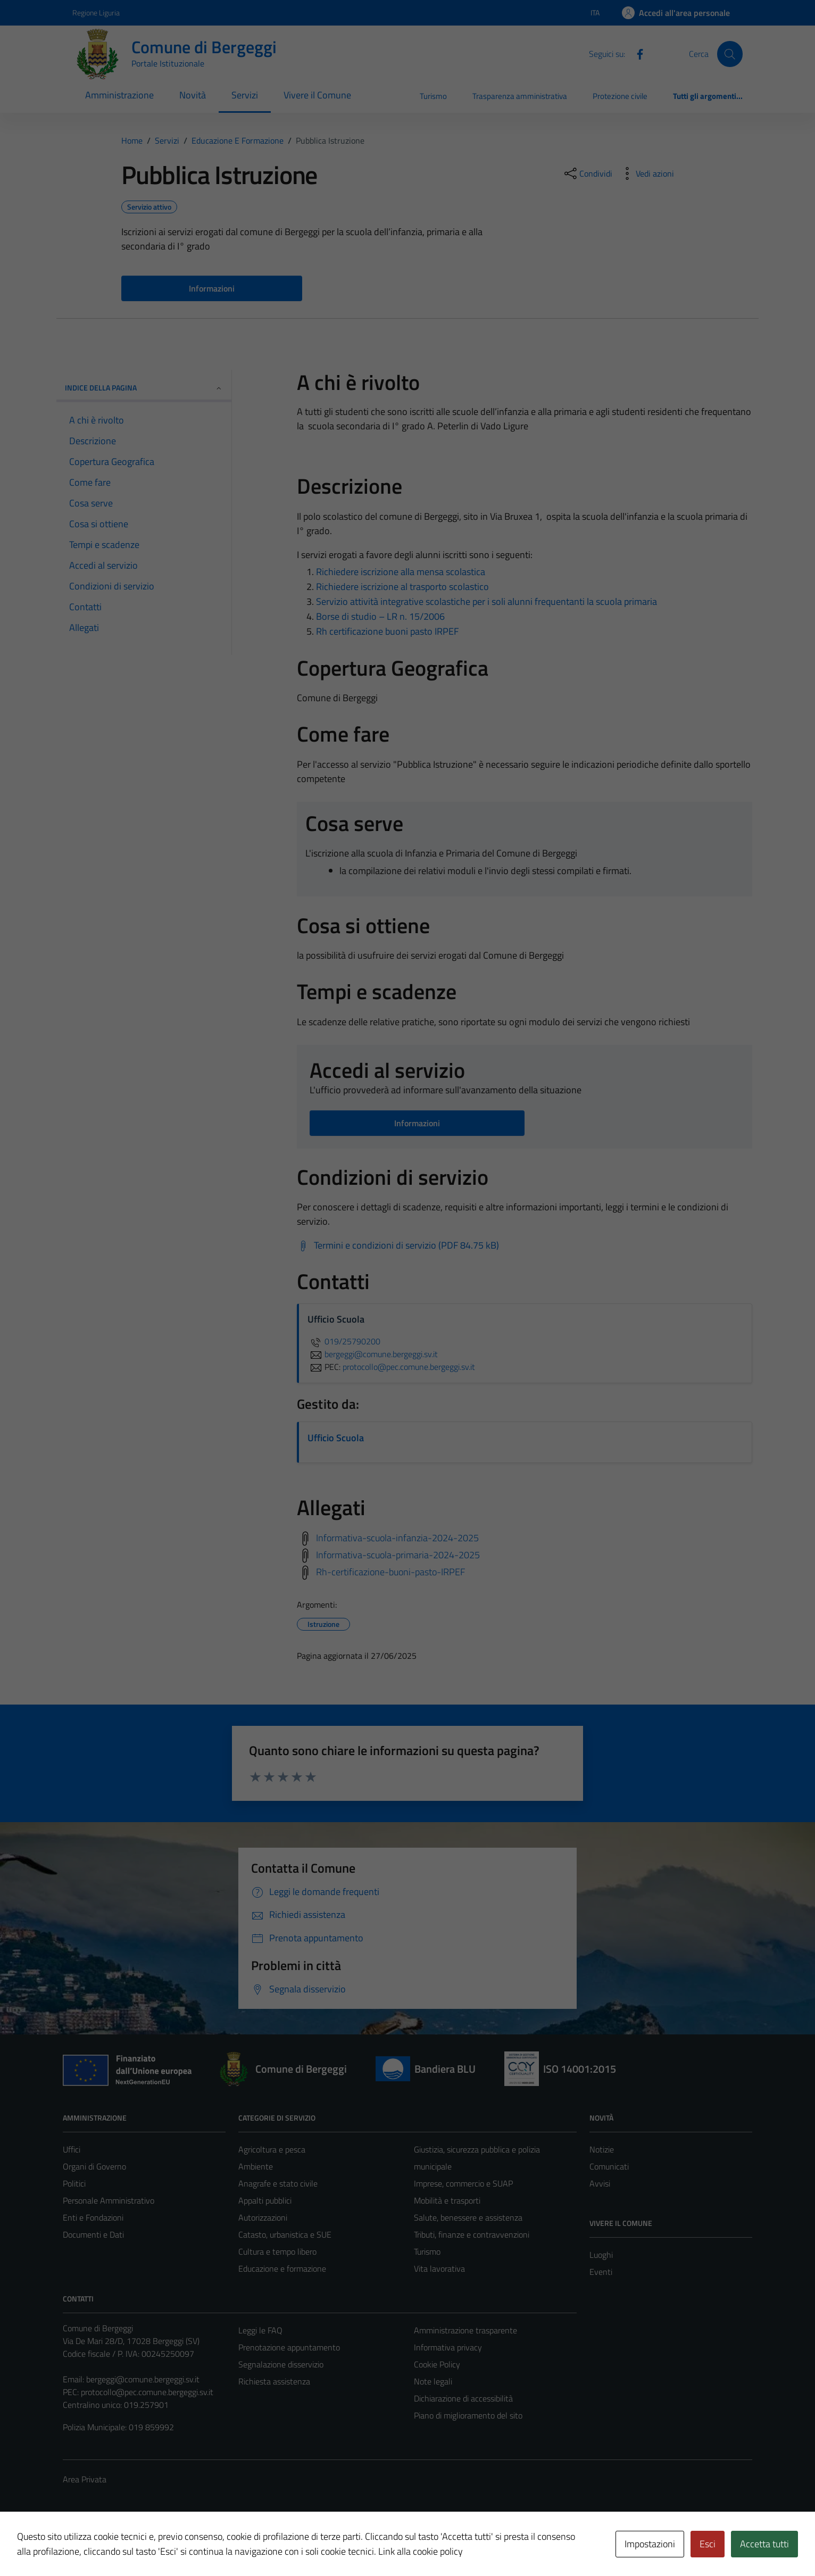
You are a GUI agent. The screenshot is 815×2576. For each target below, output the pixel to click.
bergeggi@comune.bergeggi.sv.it (142, 2379)
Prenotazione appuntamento (289, 2347)
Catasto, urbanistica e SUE (284, 2234)
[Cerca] (730, 54)
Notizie (601, 2149)
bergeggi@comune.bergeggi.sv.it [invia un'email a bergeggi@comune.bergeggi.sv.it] (372, 1354)
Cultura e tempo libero (277, 2251)
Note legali (433, 2381)
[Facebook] (635, 53)
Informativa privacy (448, 2347)
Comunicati (609, 2166)
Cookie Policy (437, 2364)
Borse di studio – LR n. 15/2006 (380, 616)
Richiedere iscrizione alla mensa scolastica (400, 571)
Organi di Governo (94, 2166)
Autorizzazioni (262, 2217)
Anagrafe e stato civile (278, 2183)
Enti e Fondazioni (93, 2217)
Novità (192, 95)
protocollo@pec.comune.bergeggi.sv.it (147, 2392)
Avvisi (599, 2183)
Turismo (433, 96)
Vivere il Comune (317, 95)
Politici (74, 2183)
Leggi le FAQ (260, 2330)
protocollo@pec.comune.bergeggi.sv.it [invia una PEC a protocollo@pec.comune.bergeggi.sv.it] (409, 1366)
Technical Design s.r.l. (135, 2545)
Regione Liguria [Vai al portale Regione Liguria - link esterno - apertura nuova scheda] (96, 12)
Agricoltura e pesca (271, 2149)
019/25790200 (343, 1341)
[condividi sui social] (587, 173)
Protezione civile (620, 96)
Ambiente (255, 2166)
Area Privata (84, 2479)
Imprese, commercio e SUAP (463, 2183)
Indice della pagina (144, 387)
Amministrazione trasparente (465, 2330)
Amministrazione (119, 95)
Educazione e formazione (282, 2268)
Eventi (600, 2271)
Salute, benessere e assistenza (468, 2217)
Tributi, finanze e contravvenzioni (471, 2234)
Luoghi (601, 2254)
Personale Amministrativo (108, 2200)
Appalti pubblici (265, 2200)
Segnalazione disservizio (280, 2364)
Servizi (244, 95)
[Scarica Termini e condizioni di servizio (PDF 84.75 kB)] (398, 1245)
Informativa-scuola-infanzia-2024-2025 (397, 1537)
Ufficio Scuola (335, 1438)
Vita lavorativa (439, 2268)
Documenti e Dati (93, 2234)
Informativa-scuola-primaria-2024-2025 (398, 1554)
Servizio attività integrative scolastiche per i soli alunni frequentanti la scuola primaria (486, 601)
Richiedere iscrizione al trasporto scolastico (402, 586)
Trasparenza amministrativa (519, 96)
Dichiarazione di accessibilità (463, 2398)
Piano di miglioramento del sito (468, 2415)
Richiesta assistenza (274, 2381)
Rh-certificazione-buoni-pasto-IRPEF (390, 1571)
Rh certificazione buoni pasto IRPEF (387, 631)
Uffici (71, 2149)
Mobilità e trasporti (447, 2200)
